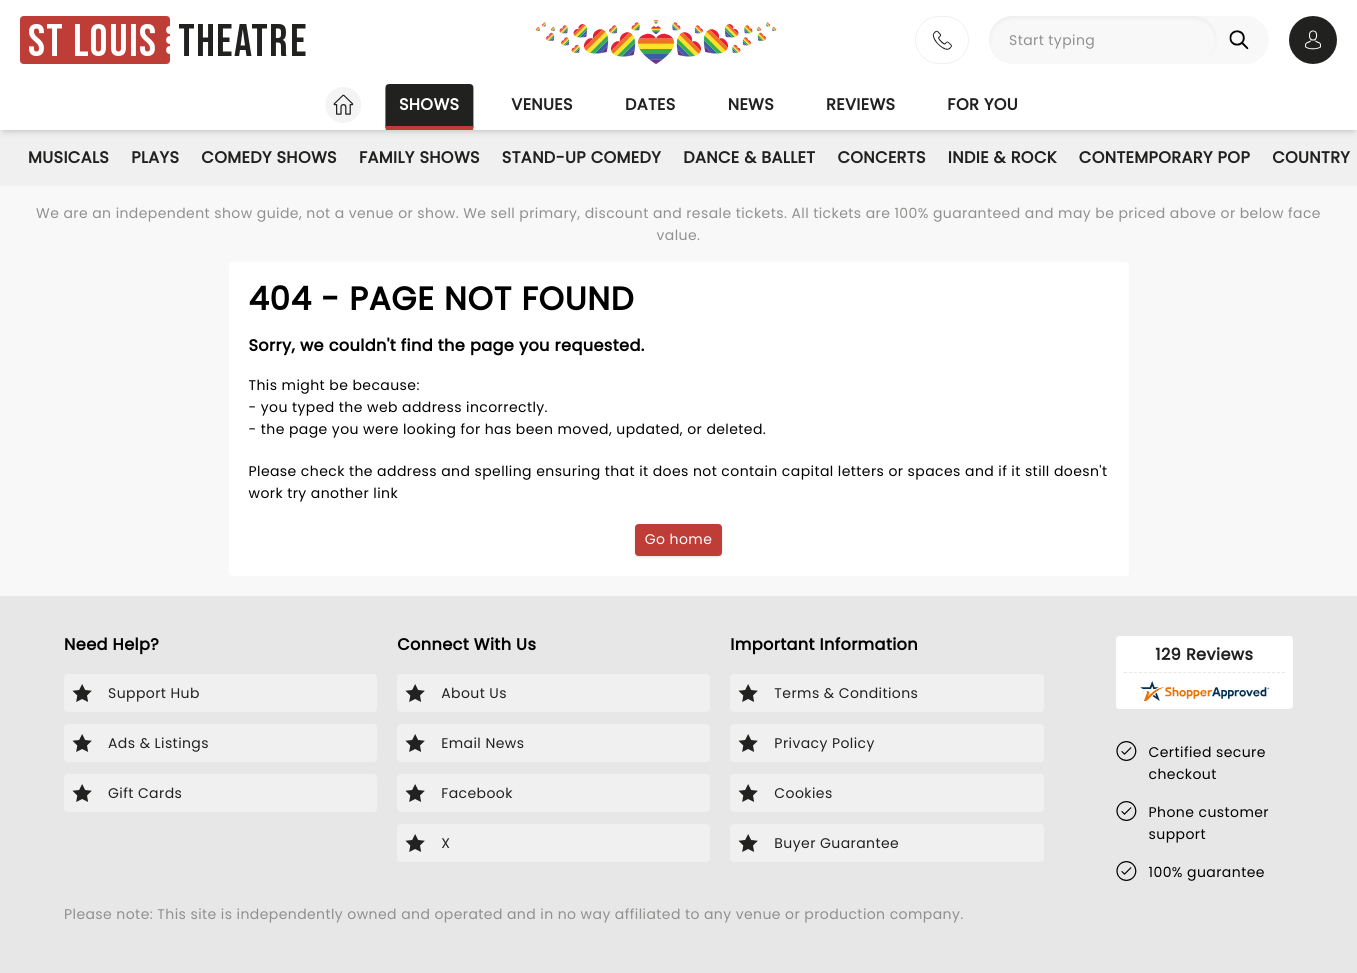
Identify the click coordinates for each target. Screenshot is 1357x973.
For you (982, 104)
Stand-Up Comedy (581, 157)
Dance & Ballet (749, 157)
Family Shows (419, 157)
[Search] (1243, 40)
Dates (650, 104)
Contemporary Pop (1164, 157)
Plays (155, 157)
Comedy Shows (269, 157)
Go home (679, 539)
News (751, 104)
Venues (542, 104)
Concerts (881, 157)
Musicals (68, 157)
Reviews (860, 104)
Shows (429, 104)
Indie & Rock (1002, 157)
